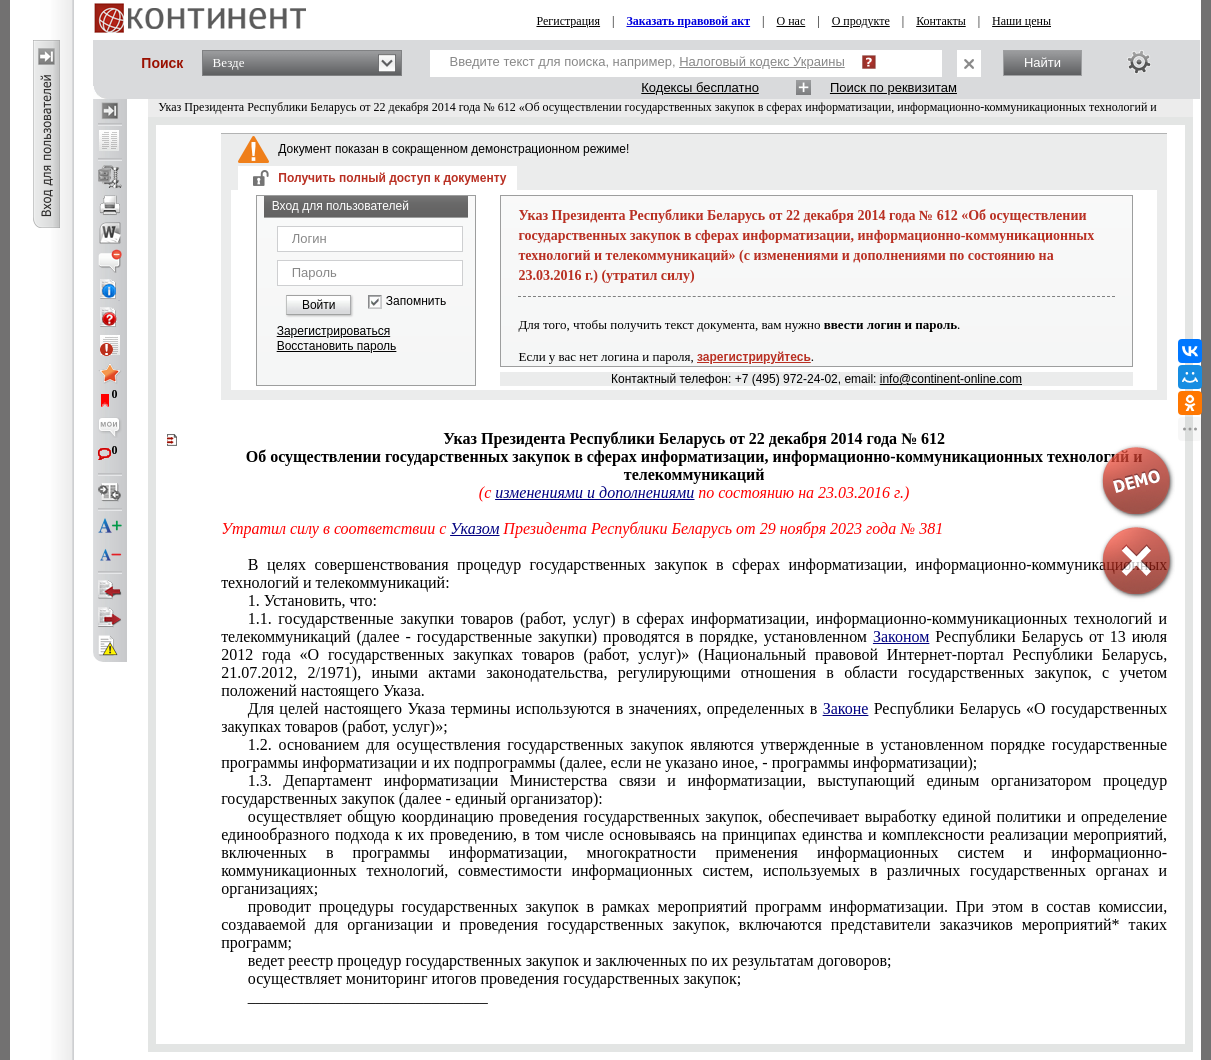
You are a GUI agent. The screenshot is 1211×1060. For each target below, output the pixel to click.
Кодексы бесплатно (700, 87)
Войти (319, 305)
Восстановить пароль (337, 346)
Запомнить (416, 301)
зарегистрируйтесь (754, 357)
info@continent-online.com (951, 379)
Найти (1042, 62)
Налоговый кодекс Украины (762, 61)
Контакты (941, 21)
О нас (791, 21)
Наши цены (1021, 21)
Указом (474, 528)
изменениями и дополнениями (594, 492)
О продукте (861, 21)
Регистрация (568, 21)
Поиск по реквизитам (893, 87)
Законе (846, 708)
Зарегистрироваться (333, 331)
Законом (901, 636)
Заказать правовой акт (688, 21)
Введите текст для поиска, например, (647, 61)
